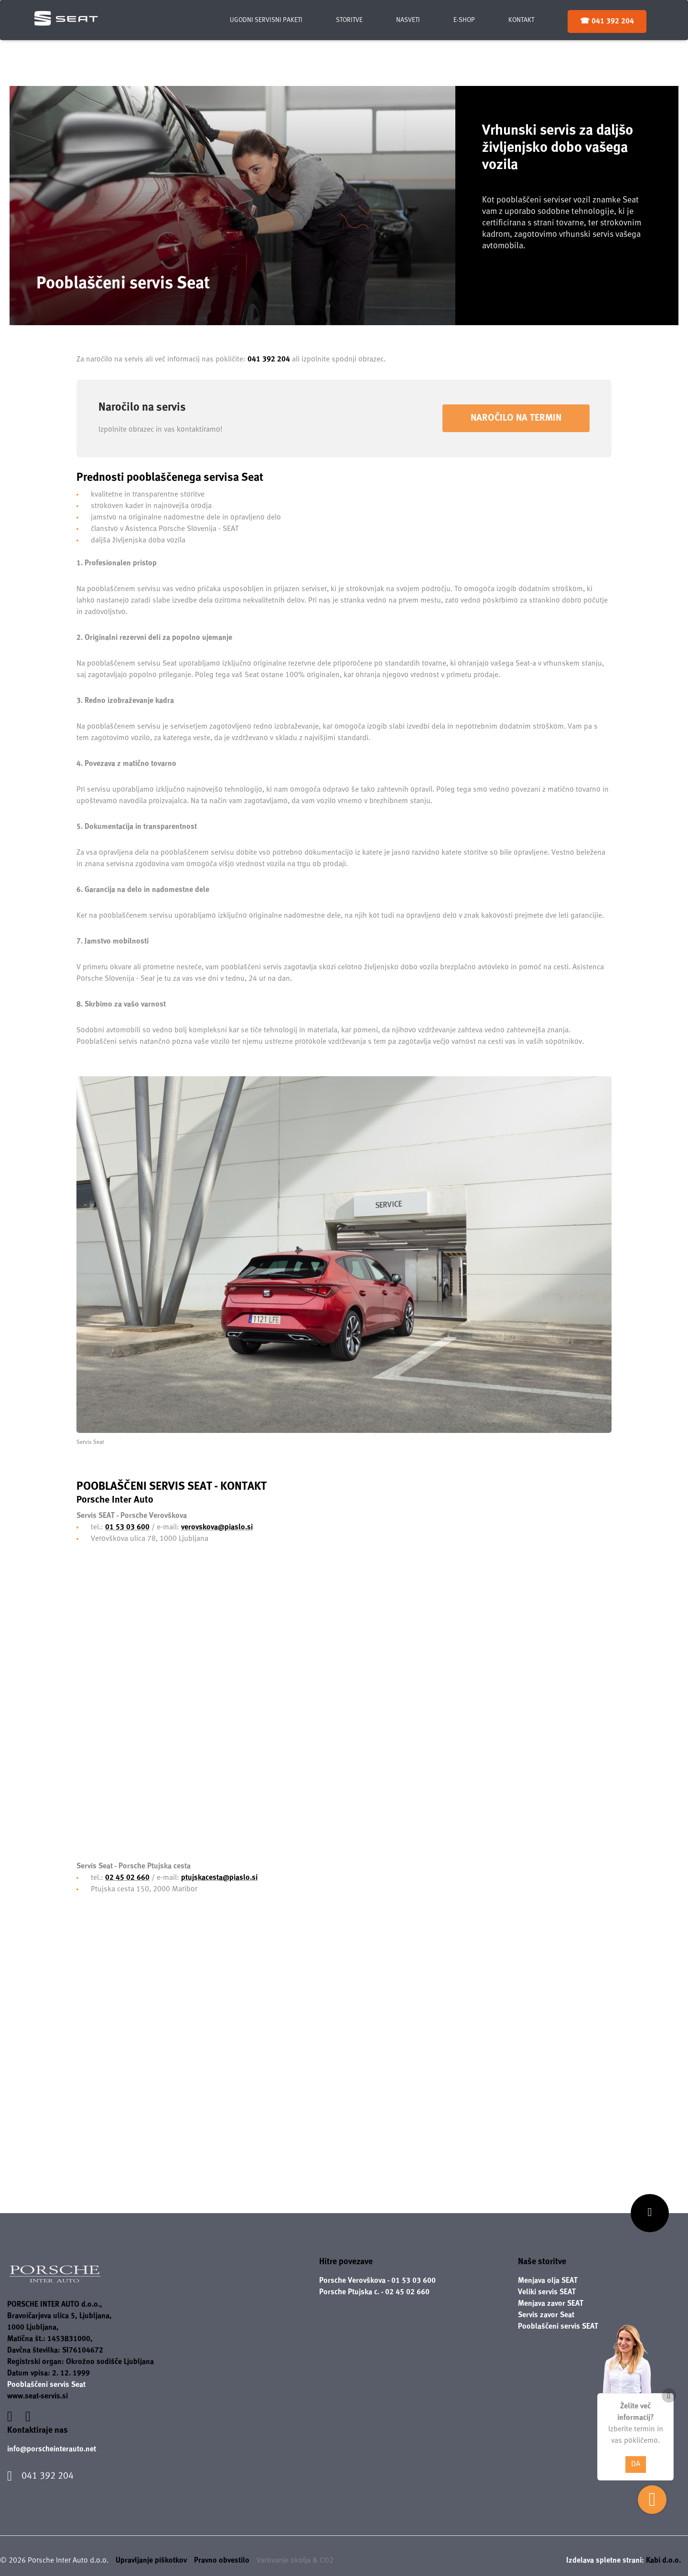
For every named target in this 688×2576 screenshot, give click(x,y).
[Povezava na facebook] (11, 2417)
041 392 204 (268, 359)
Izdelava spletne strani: (623, 2560)
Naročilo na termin (516, 418)
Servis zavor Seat (546, 2315)
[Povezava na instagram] (28, 2417)
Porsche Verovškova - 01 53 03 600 (377, 2280)
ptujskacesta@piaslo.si (219, 1877)
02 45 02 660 (127, 1877)
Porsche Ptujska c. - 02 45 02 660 (374, 2292)
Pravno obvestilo (221, 2560)
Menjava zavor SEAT (550, 2303)
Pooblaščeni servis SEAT (558, 2326)
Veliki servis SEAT (547, 2292)
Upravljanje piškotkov (151, 2560)
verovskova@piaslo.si (217, 1527)
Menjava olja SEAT (548, 2280)
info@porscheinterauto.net (51, 2449)
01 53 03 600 (127, 1527)
